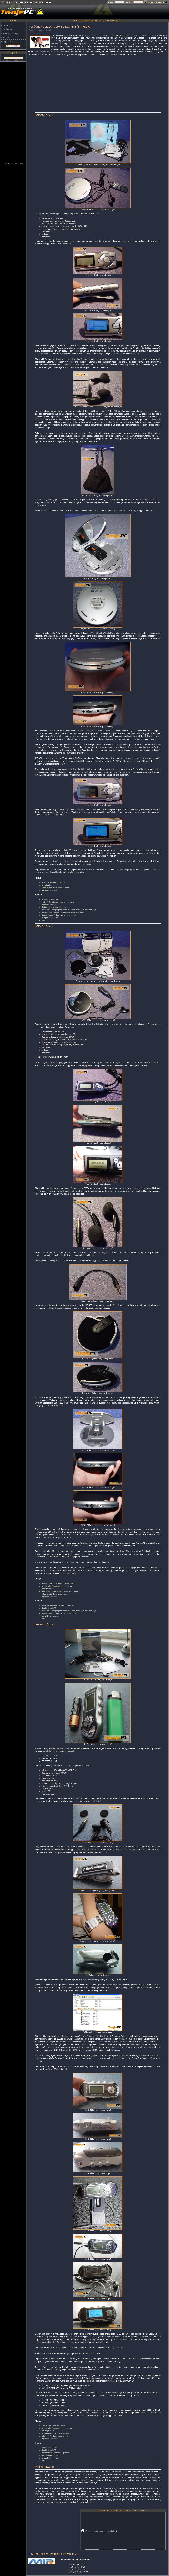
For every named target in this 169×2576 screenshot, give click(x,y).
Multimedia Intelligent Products (50, 52)
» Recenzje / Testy (9, 33)
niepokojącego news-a (141, 35)
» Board (5, 37)
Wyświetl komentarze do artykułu (100, 2531)
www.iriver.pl (142, 500)
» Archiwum (6, 29)
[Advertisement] (13, 112)
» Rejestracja (7, 41)
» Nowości (6, 25)
